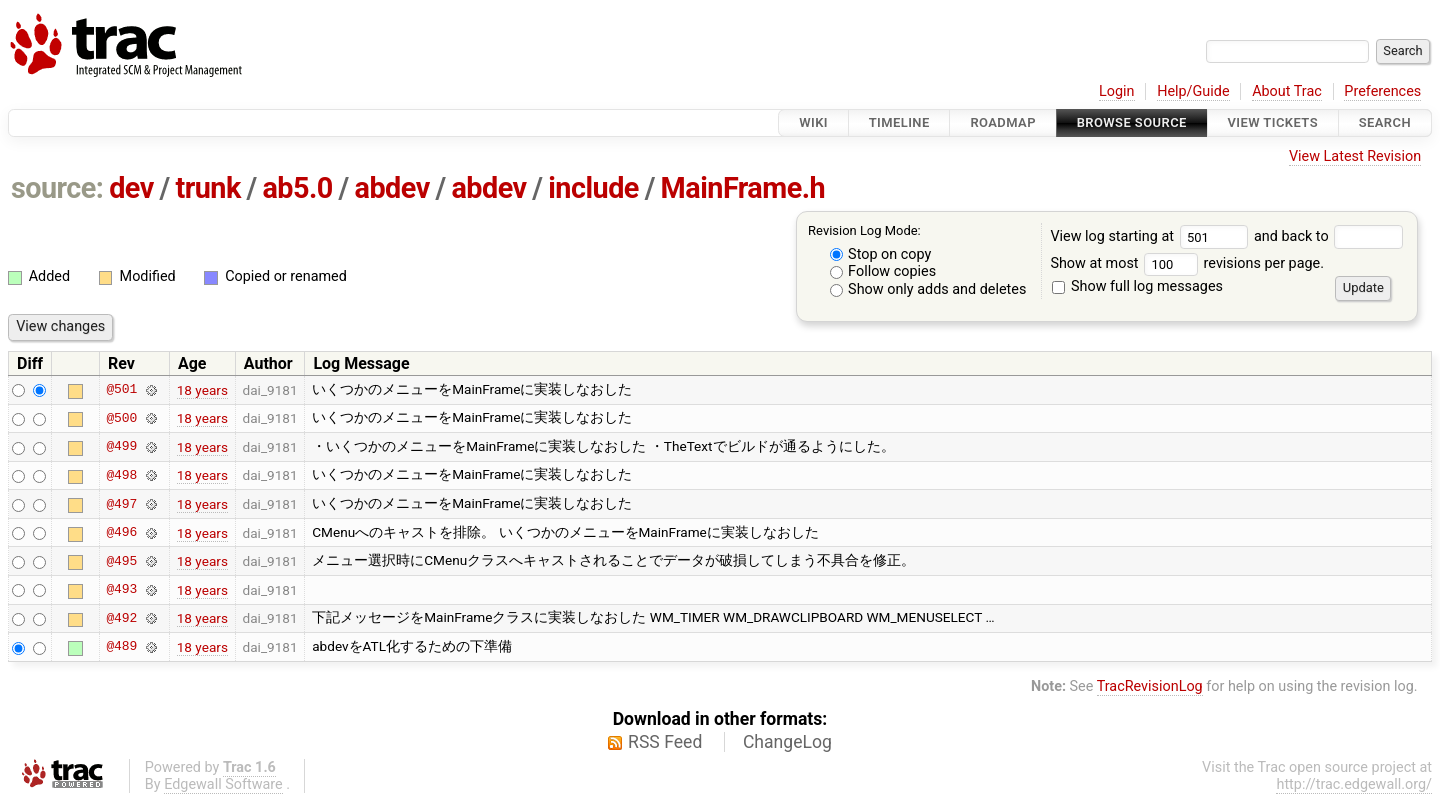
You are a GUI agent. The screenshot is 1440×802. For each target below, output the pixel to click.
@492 (121, 618)
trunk (207, 188)
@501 (121, 390)
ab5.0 (297, 188)
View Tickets (1273, 122)
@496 (121, 533)
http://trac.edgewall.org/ (1354, 784)
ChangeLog (787, 742)
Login (1117, 91)
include (593, 188)
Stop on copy (881, 254)
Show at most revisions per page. (1187, 263)
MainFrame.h (743, 188)
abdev (392, 188)
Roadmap (1003, 122)
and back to (1328, 236)
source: (57, 188)
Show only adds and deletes (928, 289)
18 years (202, 390)
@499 (121, 447)
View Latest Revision (1355, 156)
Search (1385, 122)
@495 (121, 561)
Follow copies (883, 271)
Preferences (1382, 91)
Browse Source (1132, 122)
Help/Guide (1193, 91)
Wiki (813, 122)
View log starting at (1152, 236)
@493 (121, 590)
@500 (121, 418)
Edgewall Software (223, 784)
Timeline (899, 122)
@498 (121, 475)
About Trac (1287, 91)
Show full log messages (1137, 286)
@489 (121, 647)
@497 (121, 504)
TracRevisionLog (1150, 686)
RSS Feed (665, 742)
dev (131, 188)
